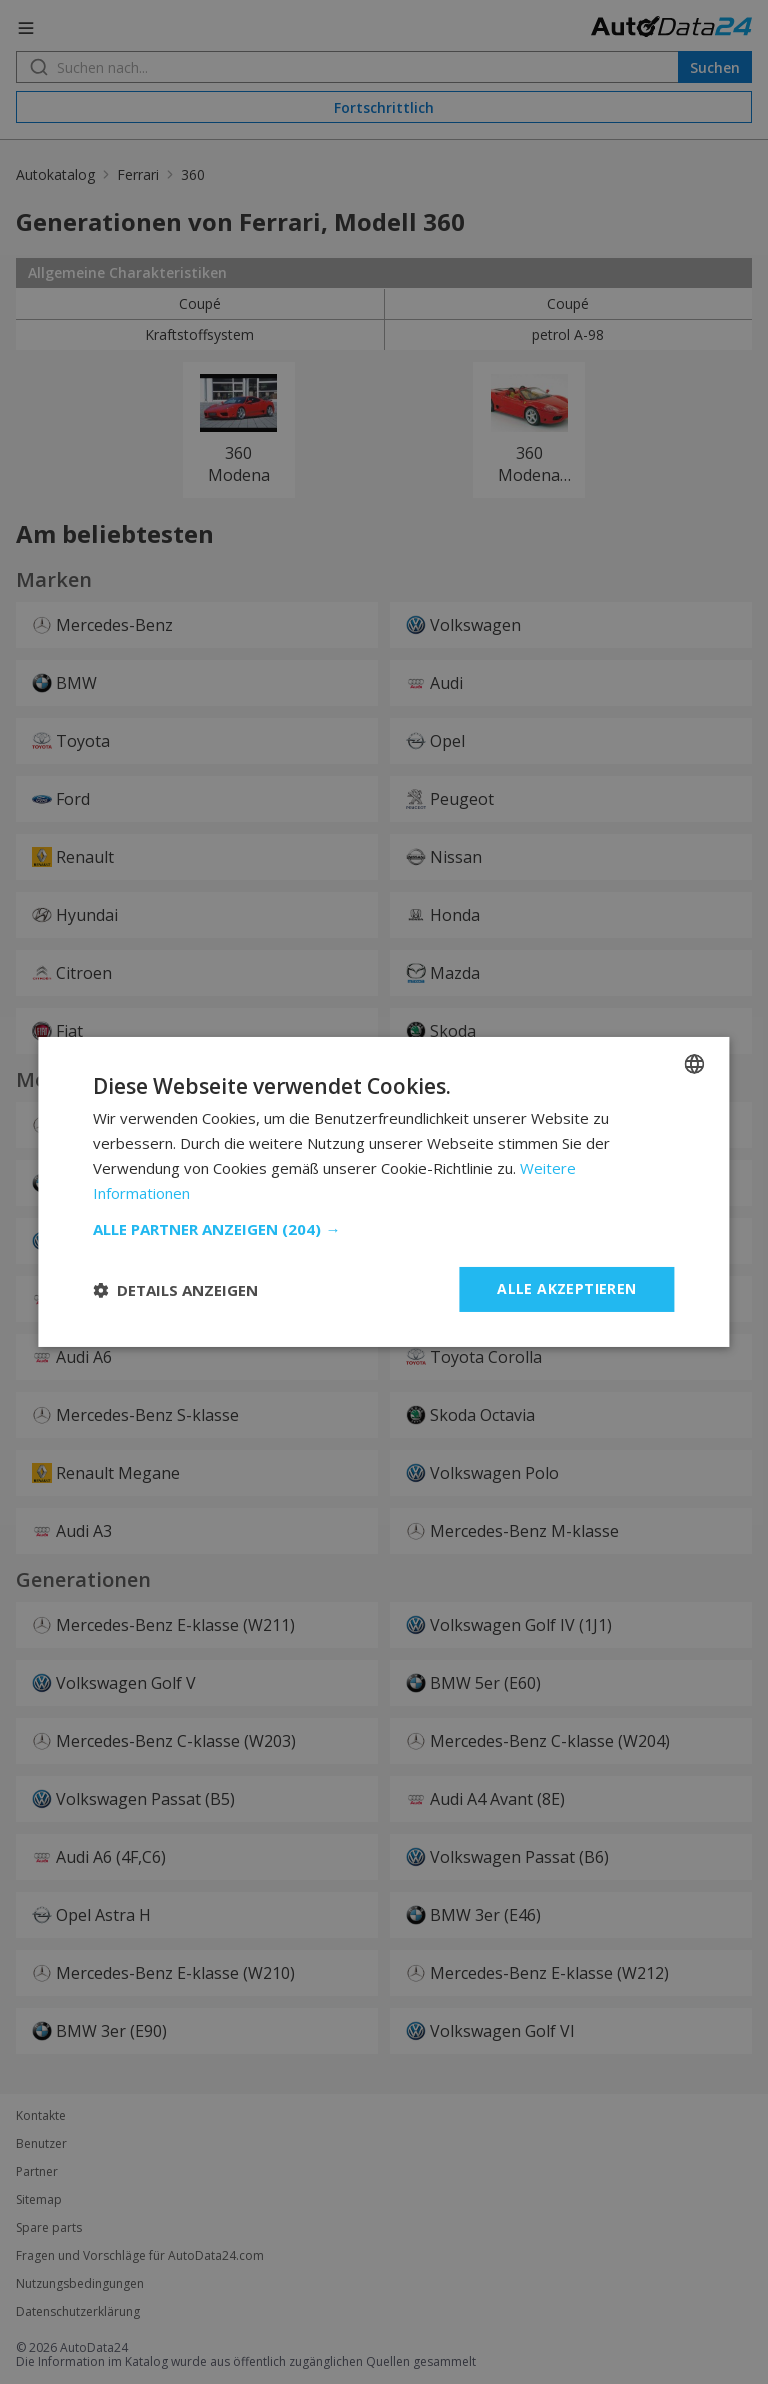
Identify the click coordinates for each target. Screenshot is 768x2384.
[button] (383, 1229)
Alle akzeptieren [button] (566, 1288)
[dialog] (384, 1192)
